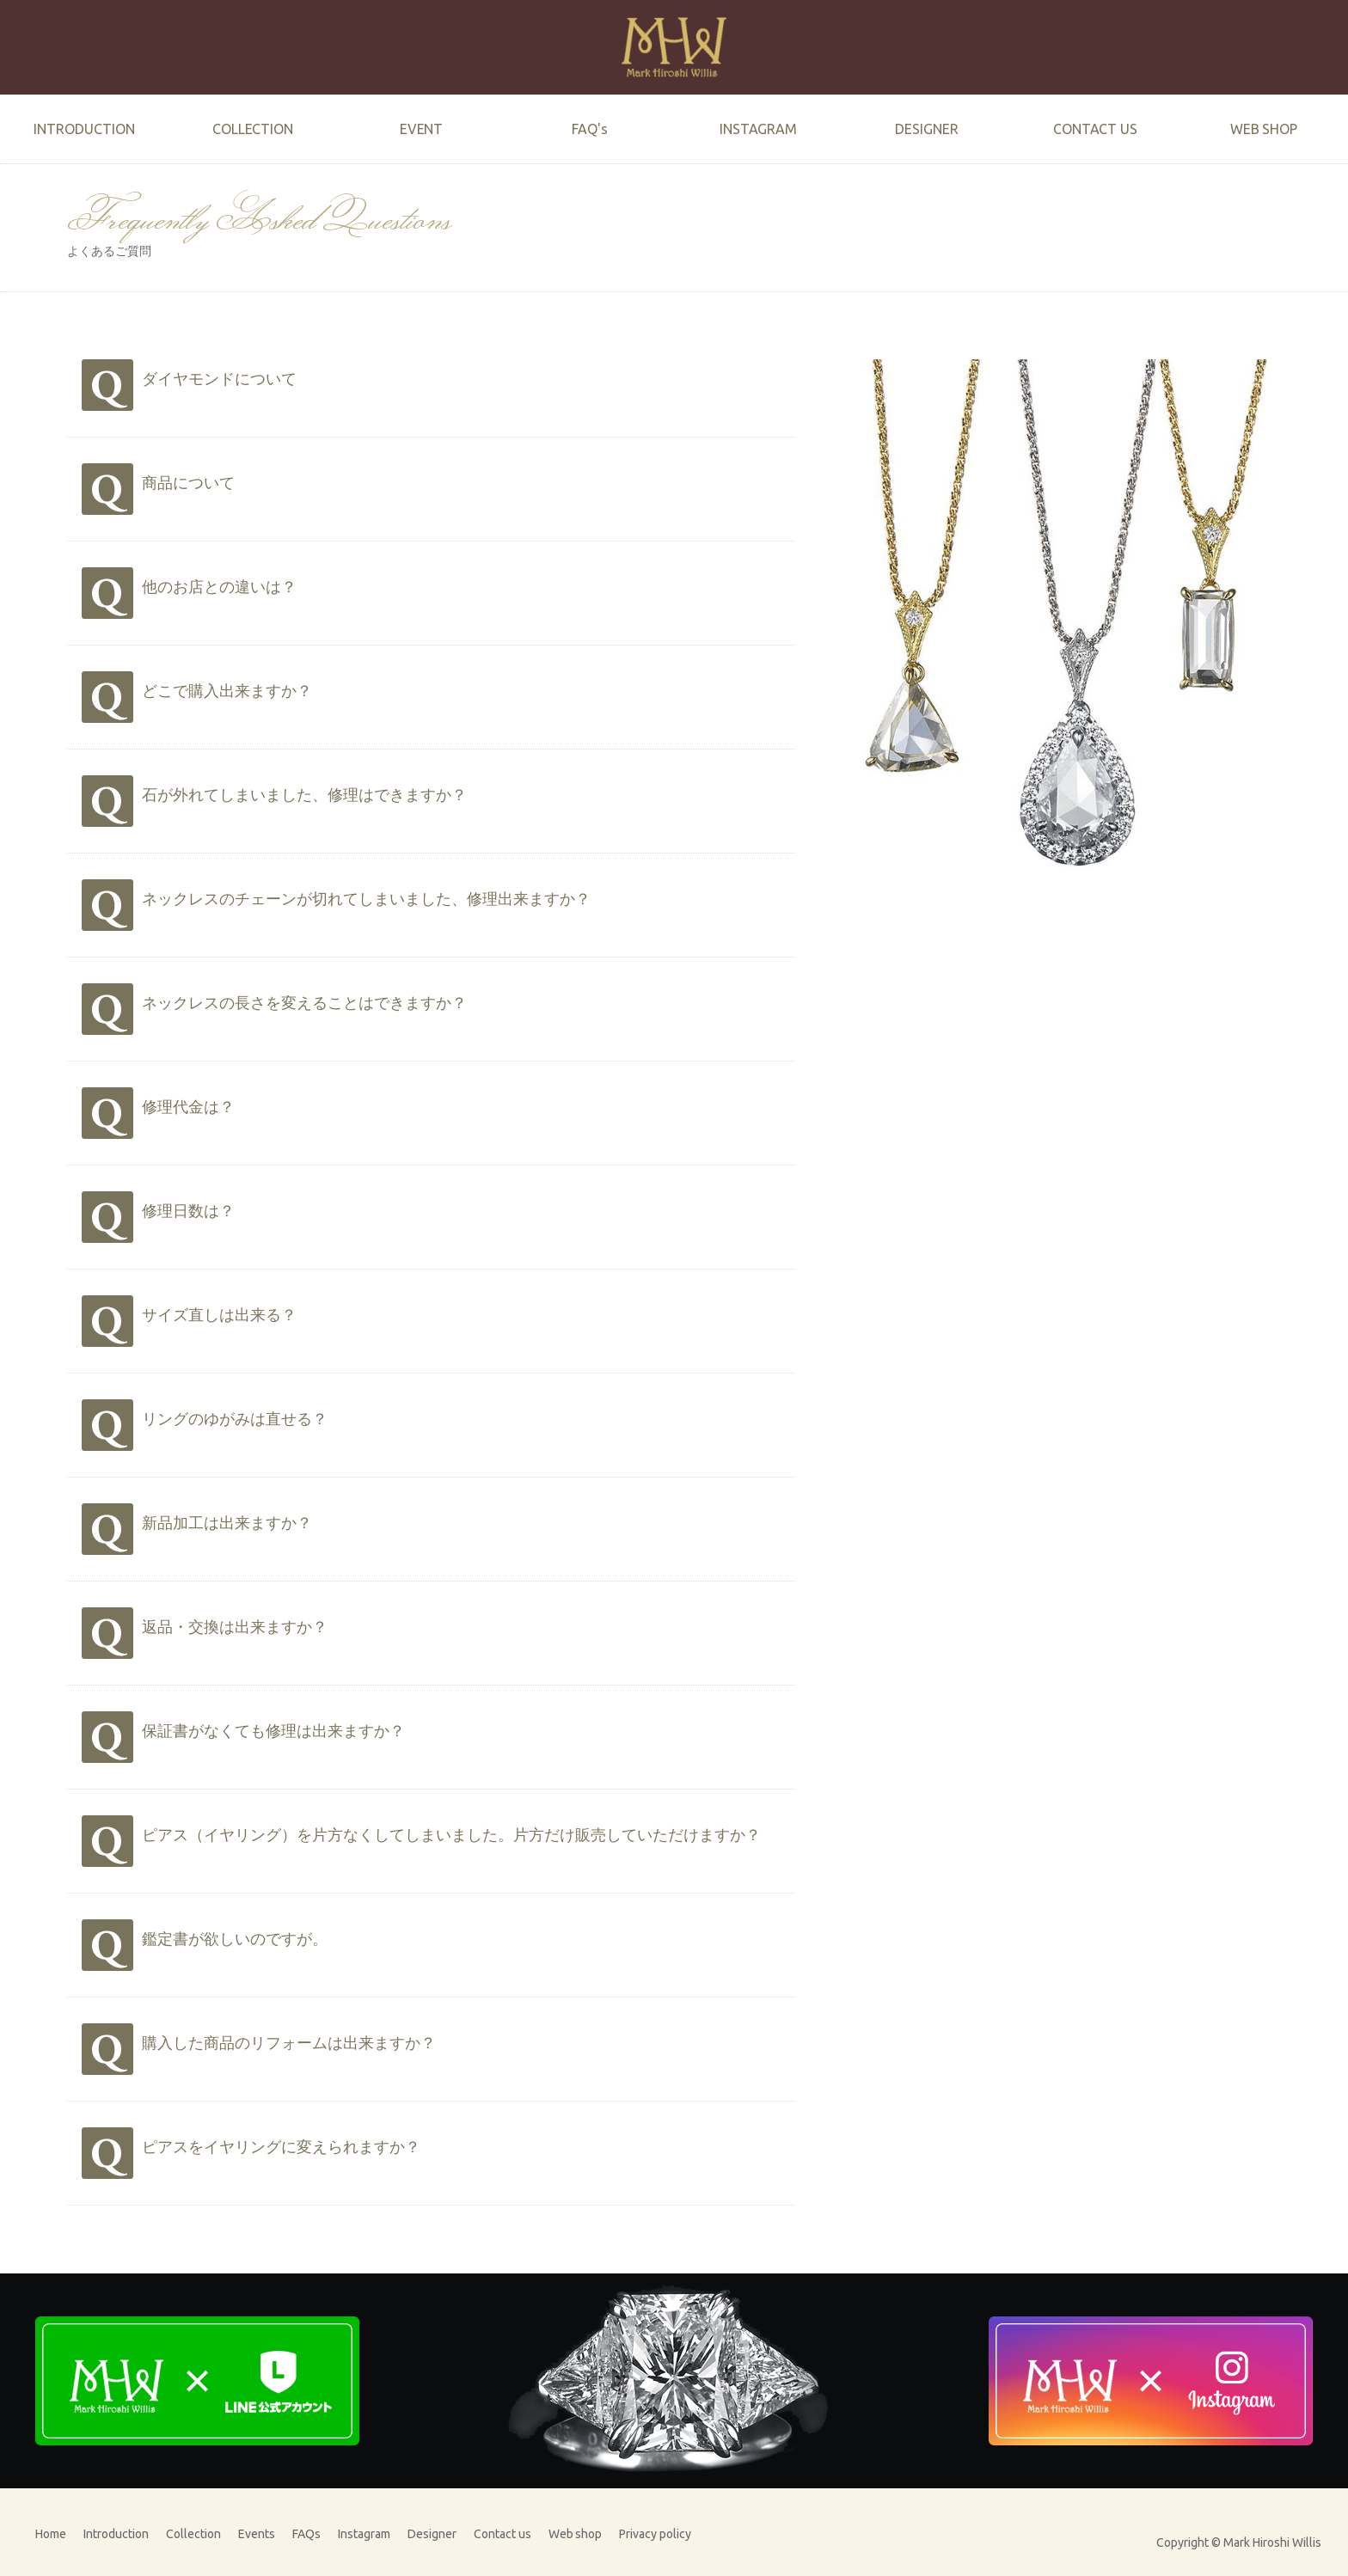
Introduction (116, 2534)
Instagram (364, 2534)
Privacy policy (655, 2534)
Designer (431, 2534)
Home (50, 2534)
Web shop (575, 2534)
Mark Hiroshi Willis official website (674, 47)
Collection (193, 2534)
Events (256, 2534)
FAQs (306, 2534)
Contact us (502, 2534)
